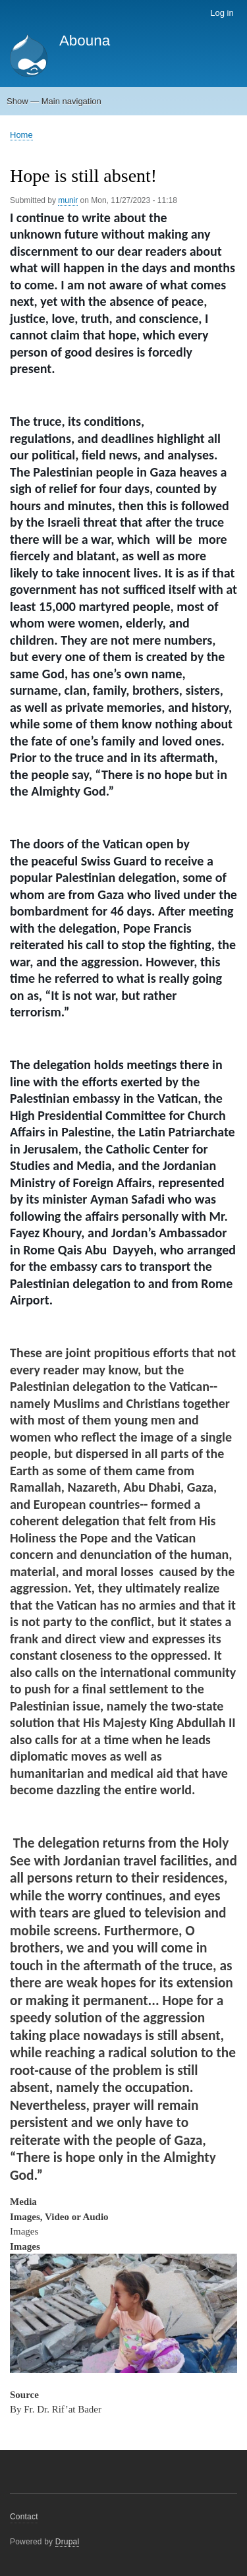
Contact (24, 2516)
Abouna (84, 40)
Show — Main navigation (54, 101)
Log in (221, 13)
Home (21, 135)
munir (68, 200)
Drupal (67, 2541)
